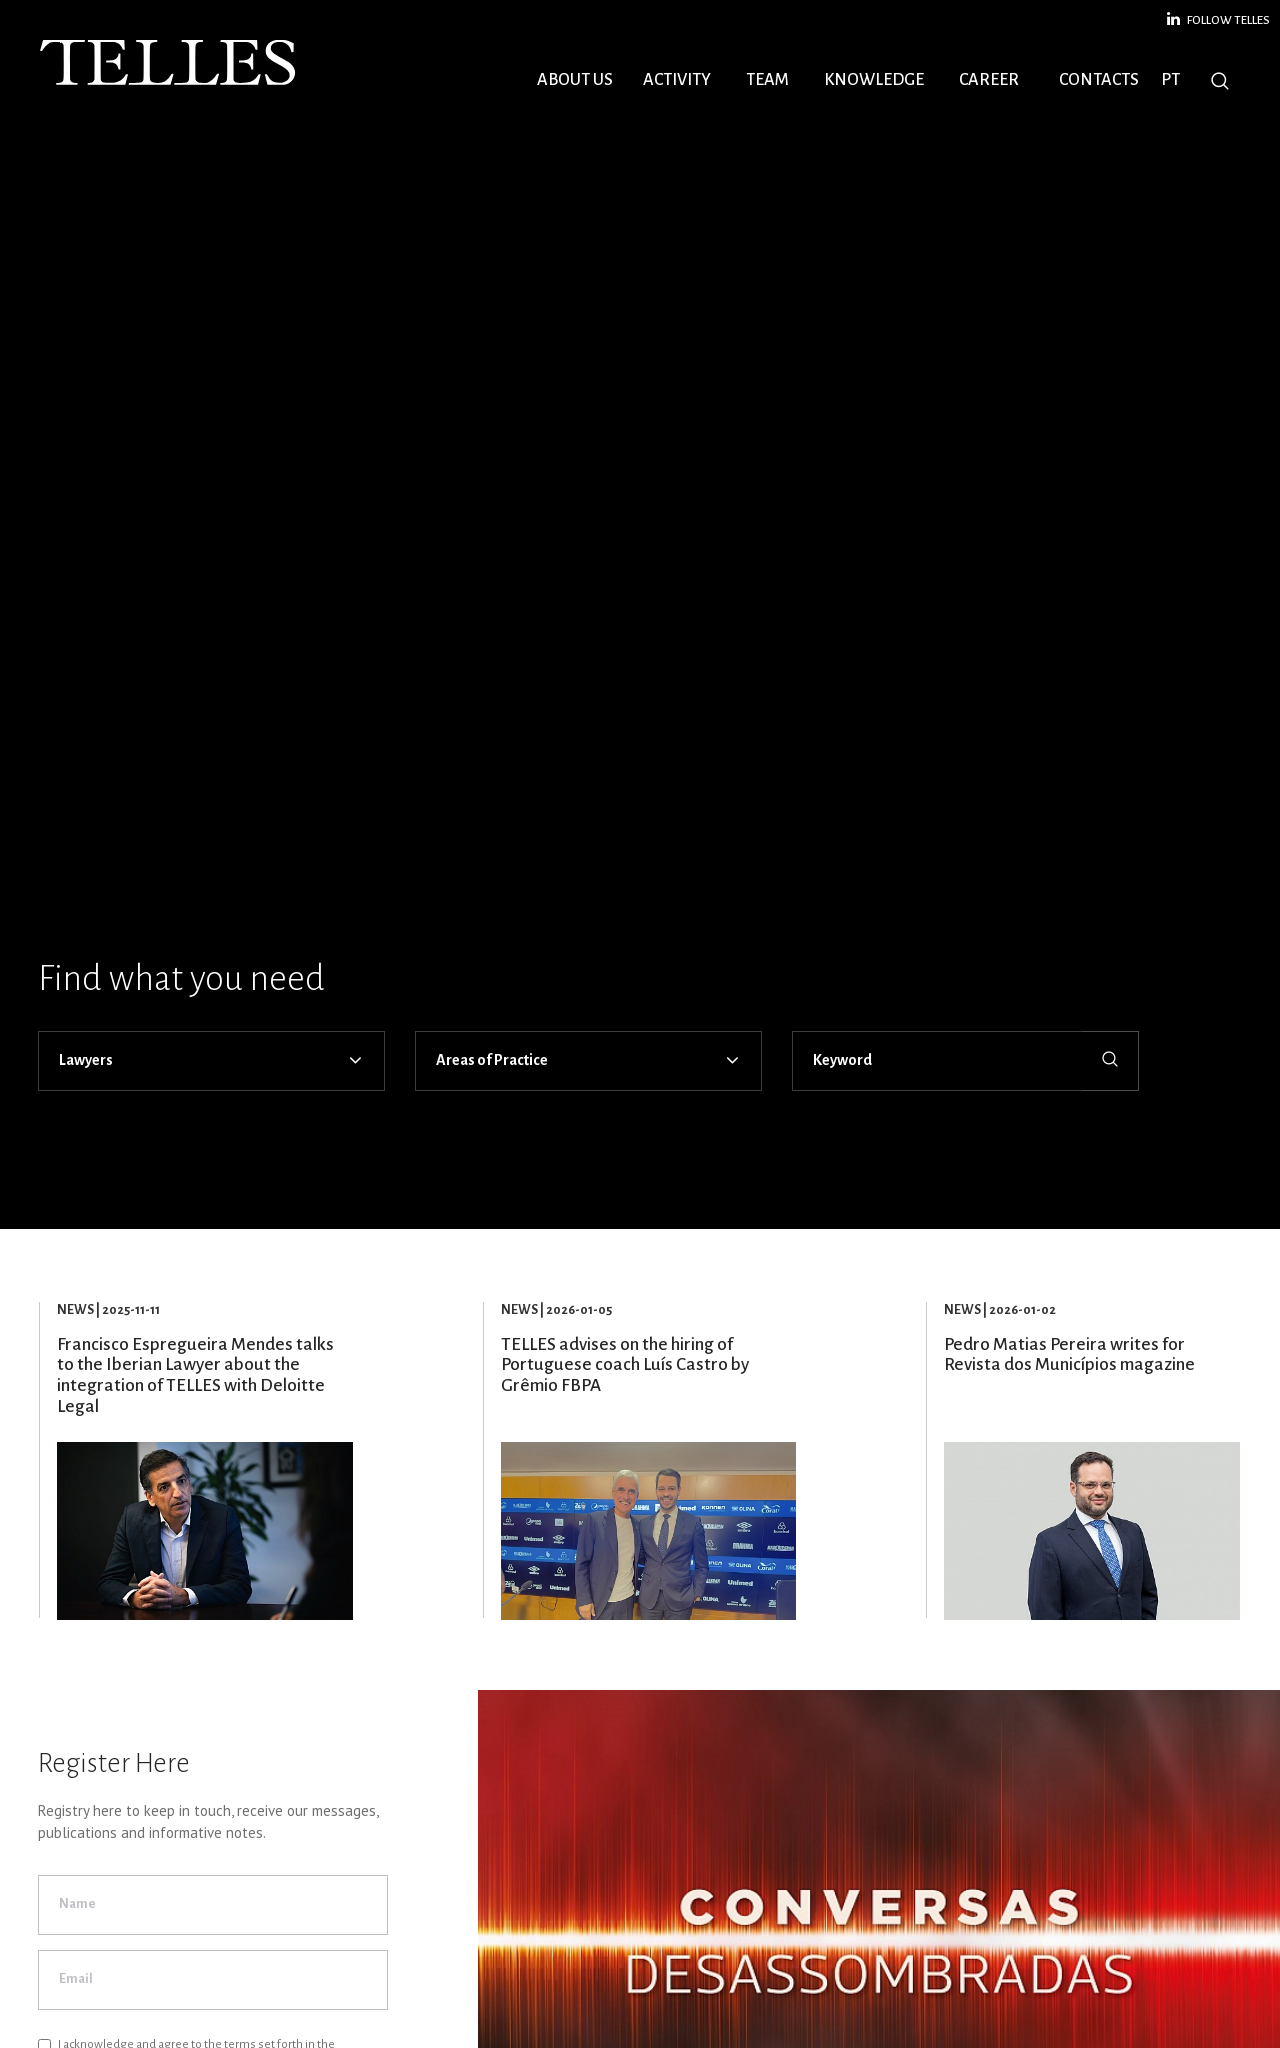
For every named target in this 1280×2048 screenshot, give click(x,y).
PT (1170, 80)
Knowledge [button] (874, 80)
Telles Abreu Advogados (169, 63)
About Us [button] (575, 80)
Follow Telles (1218, 19)
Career (989, 80)
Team (767, 80)
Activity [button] (677, 80)
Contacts (1099, 80)
